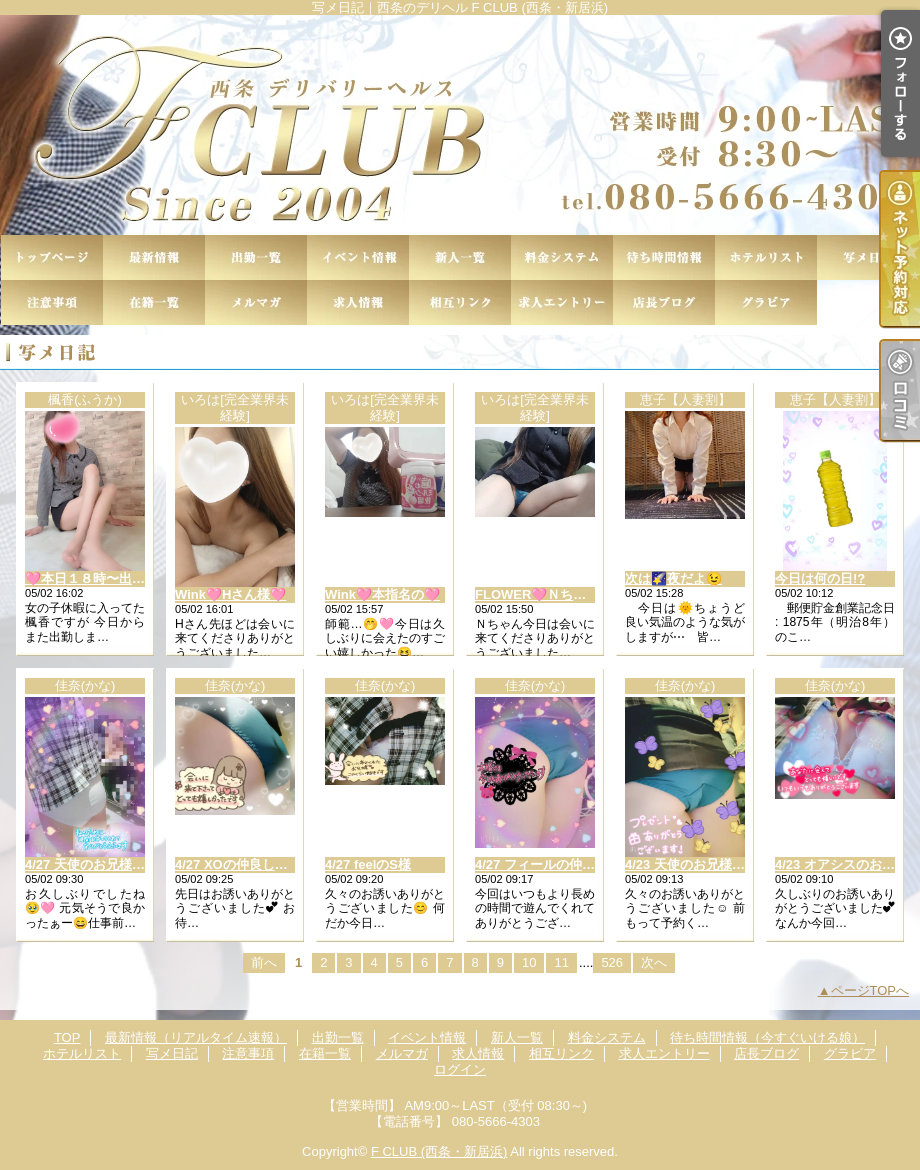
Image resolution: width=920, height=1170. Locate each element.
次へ (654, 962)
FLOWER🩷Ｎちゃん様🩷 (551, 594)
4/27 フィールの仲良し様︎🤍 (556, 864)
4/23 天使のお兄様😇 (686, 864)
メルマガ (256, 302)
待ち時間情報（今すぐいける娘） (664, 257)
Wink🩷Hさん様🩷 (230, 594)
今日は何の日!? (820, 578)
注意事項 (52, 302)
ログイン (460, 1069)
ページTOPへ (870, 990)
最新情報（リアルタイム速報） (154, 257)
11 (561, 962)
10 (529, 962)
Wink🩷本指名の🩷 (382, 594)
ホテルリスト (766, 257)
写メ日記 (868, 257)
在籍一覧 (154, 302)
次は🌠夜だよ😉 (673, 578)
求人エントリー (562, 302)
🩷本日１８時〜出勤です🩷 (106, 578)
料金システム (562, 257)
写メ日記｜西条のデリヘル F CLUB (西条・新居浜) (460, 125)
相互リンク (460, 302)
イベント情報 (358, 257)
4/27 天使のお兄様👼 (86, 864)
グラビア (766, 302)
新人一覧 (460, 257)
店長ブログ (664, 302)
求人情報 (358, 302)
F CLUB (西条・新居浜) (439, 1151)
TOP (52, 257)
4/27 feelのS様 (368, 864)
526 (612, 962)
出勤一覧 (256, 257)
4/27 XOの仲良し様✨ (239, 864)
